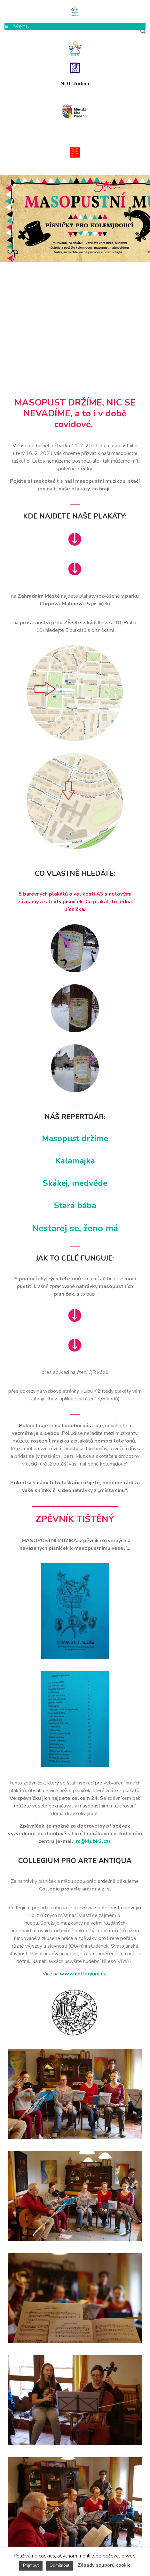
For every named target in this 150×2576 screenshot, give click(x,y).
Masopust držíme (75, 1138)
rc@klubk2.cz (92, 1841)
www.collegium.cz (83, 1973)
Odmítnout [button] (59, 2565)
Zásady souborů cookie (104, 2565)
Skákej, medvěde (75, 1183)
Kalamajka (75, 1160)
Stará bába (75, 1205)
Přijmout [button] (31, 2565)
